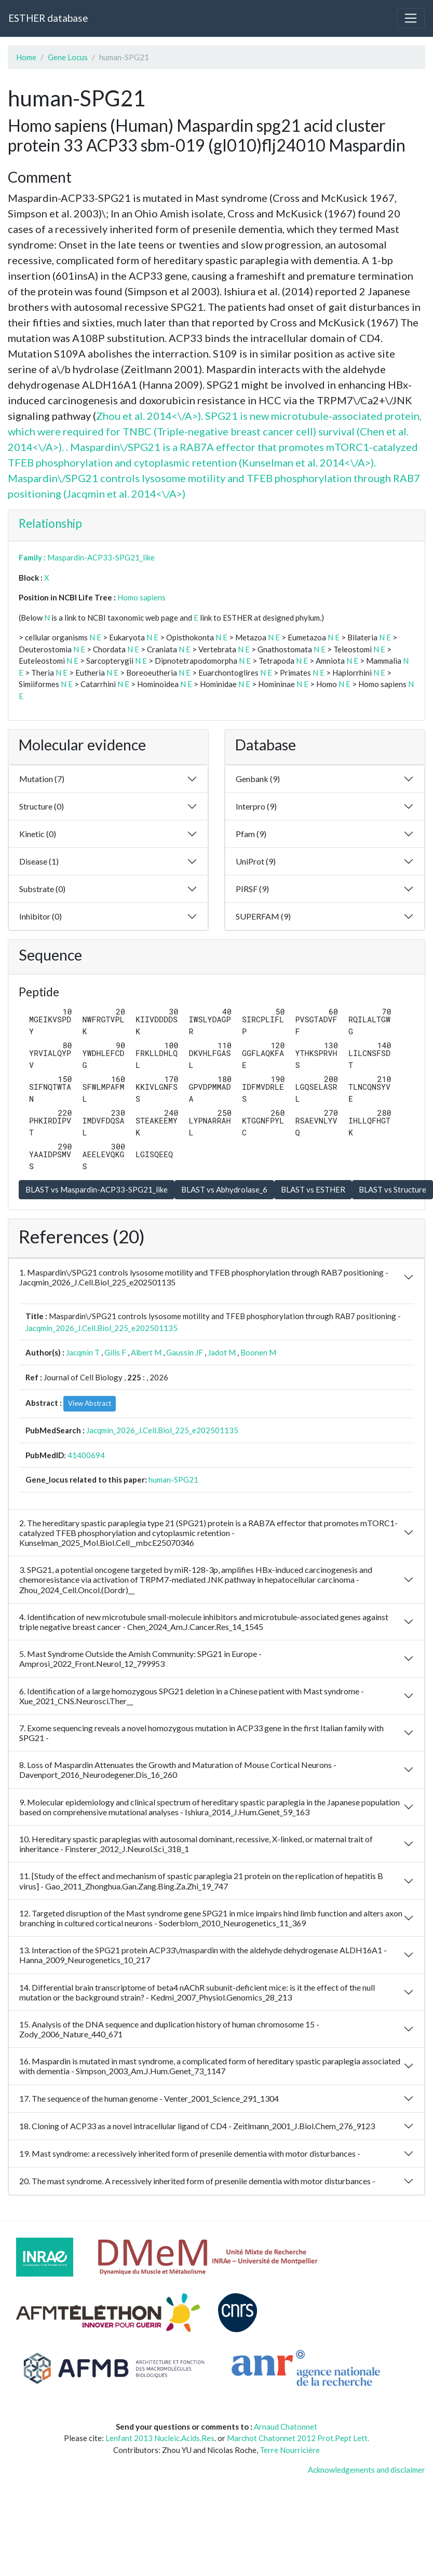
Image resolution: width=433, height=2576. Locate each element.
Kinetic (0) (37, 834)
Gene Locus (68, 57)
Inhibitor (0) (40, 916)
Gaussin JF (184, 1352)
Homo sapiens (141, 597)
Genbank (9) (258, 779)
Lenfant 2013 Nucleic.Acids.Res (159, 2438)
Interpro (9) (256, 806)
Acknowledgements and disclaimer (366, 2469)
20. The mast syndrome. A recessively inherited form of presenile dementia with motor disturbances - (197, 2181)
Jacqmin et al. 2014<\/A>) (125, 493)
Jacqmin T (83, 1352)
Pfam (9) (251, 834)
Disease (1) (39, 861)
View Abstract (89, 1403)
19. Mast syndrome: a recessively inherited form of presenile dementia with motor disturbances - (189, 2153)
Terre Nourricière (290, 2450)
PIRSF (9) (252, 889)
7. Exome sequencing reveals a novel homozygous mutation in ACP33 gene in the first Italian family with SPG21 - (201, 1733)
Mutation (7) (41, 779)
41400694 (86, 1455)
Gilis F (115, 1352)
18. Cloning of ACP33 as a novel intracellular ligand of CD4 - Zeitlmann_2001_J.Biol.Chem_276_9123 (197, 2126)
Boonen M (258, 1352)
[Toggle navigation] (411, 18)
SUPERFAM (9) (263, 916)
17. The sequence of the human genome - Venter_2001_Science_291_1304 (149, 2098)
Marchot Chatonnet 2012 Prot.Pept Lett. (298, 2438)
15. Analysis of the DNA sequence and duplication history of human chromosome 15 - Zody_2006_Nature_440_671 (169, 2029)
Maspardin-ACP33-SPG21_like (101, 557)
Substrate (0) (42, 889)
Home (26, 57)
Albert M (146, 1352)
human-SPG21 (173, 1479)
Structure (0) (41, 806)
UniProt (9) (256, 861)
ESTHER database (48, 18)
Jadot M (222, 1352)
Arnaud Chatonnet (285, 2426)
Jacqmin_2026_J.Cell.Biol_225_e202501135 (101, 1328)
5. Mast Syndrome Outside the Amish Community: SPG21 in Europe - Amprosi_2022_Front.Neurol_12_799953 (140, 1658)
